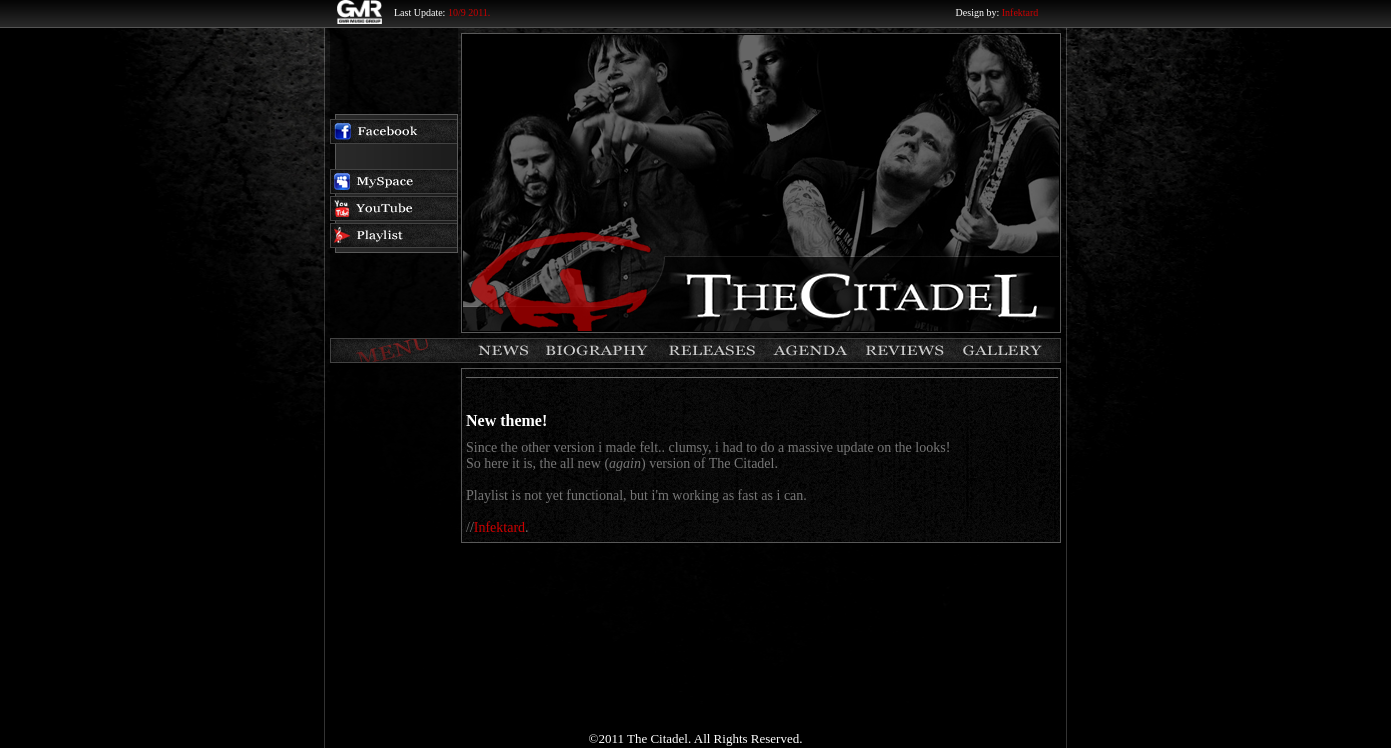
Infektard (1020, 12)
